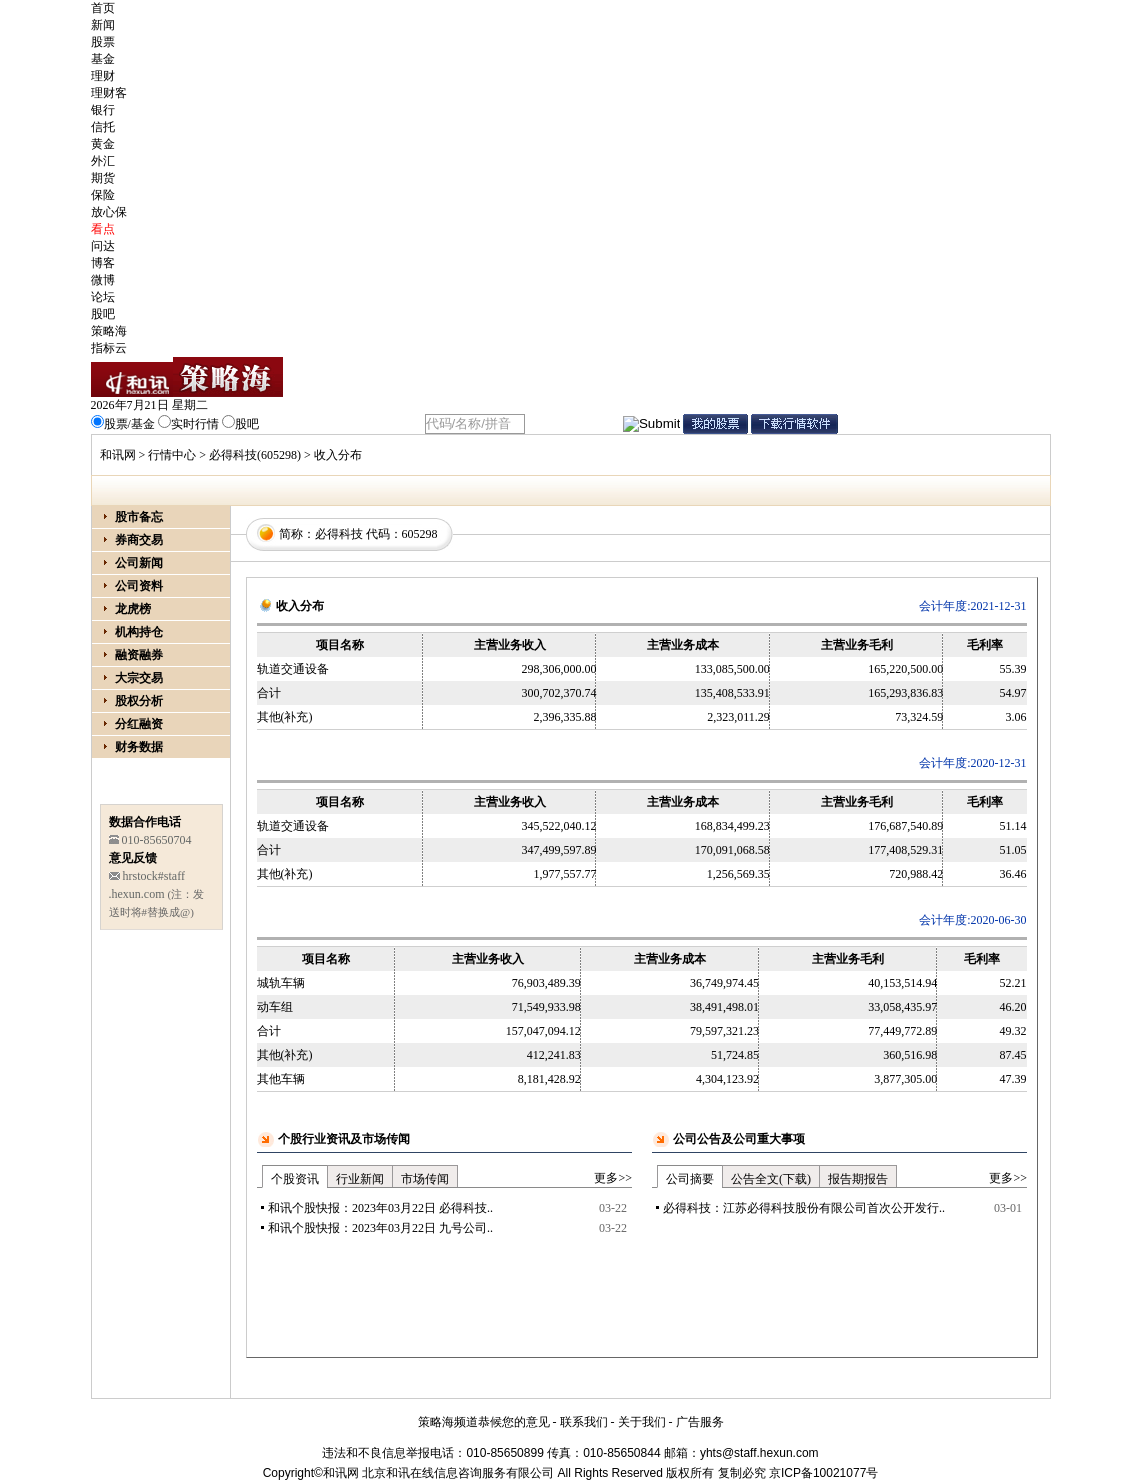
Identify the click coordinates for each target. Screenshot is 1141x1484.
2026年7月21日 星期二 (149, 405)
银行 (103, 110)
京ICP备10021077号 (823, 1473)
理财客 (109, 93)
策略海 (109, 331)
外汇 (103, 161)
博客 (103, 263)
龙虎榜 (133, 609)
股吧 (103, 314)
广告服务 (700, 1422)
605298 (420, 534)
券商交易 (139, 540)
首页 (103, 8)
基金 (103, 59)
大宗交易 (139, 678)
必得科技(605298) (255, 455)
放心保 (109, 212)
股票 (103, 42)
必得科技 (339, 534)
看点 (103, 229)
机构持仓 (139, 632)
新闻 (103, 25)
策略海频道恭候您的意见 (484, 1422)
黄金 (103, 144)
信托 (103, 127)
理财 (103, 76)
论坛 (103, 297)
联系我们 (584, 1422)
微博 (103, 280)
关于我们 (642, 1422)
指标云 (109, 348)
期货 (103, 178)
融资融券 (139, 655)
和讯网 (118, 455)
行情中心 (172, 455)
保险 (103, 195)
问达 (103, 246)
